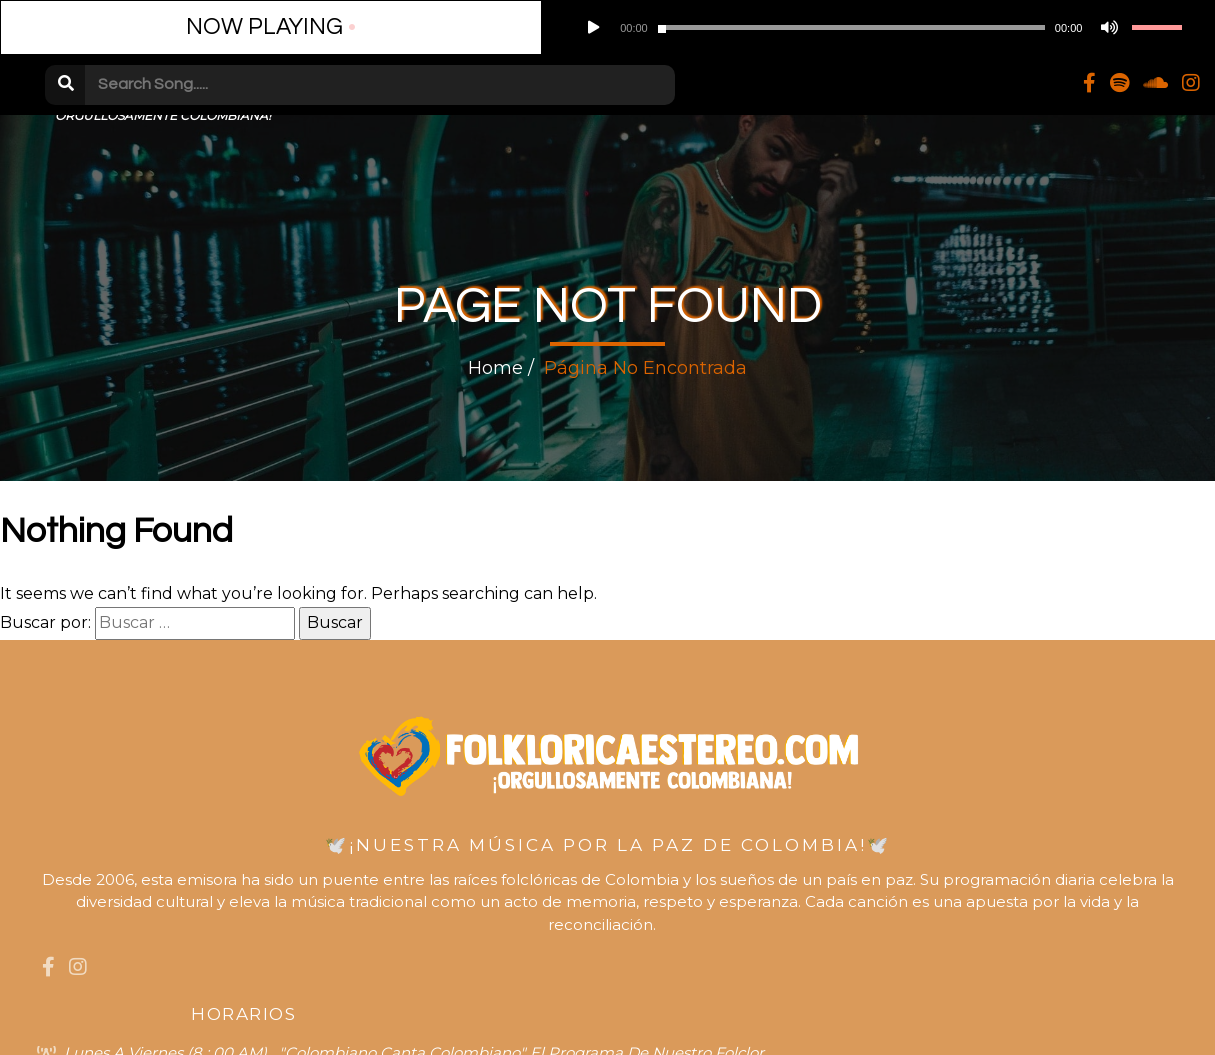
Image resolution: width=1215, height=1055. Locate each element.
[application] (401, 30)
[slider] (373, 30)
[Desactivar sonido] (473, 30)
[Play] (272, 30)
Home (495, 373)
